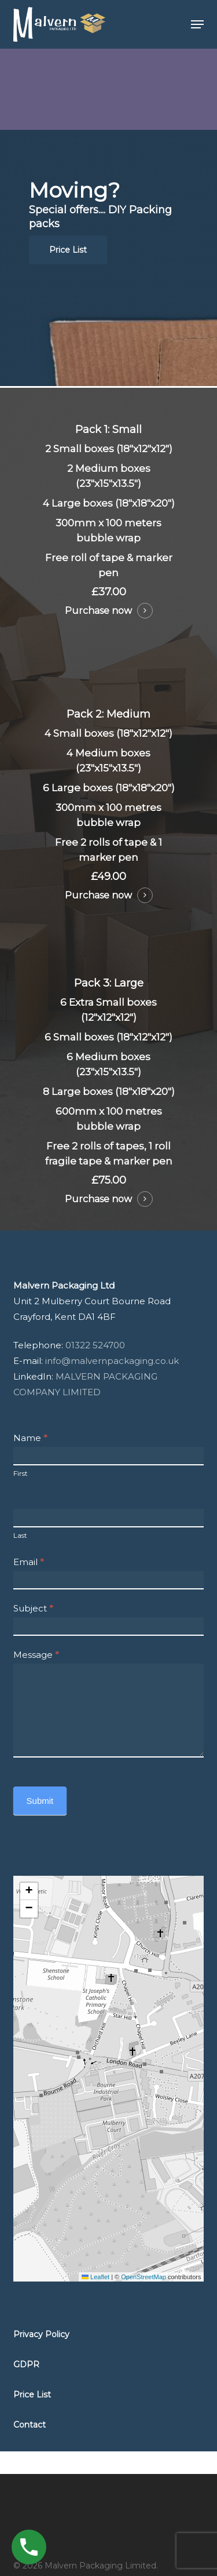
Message (36, 1654)
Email (28, 1561)
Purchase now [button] (98, 610)
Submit (40, 1801)
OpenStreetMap (143, 2276)
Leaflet (95, 2276)
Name (30, 1437)
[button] (197, 24)
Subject (33, 1608)
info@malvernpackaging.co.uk (113, 1360)
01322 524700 (95, 1345)
